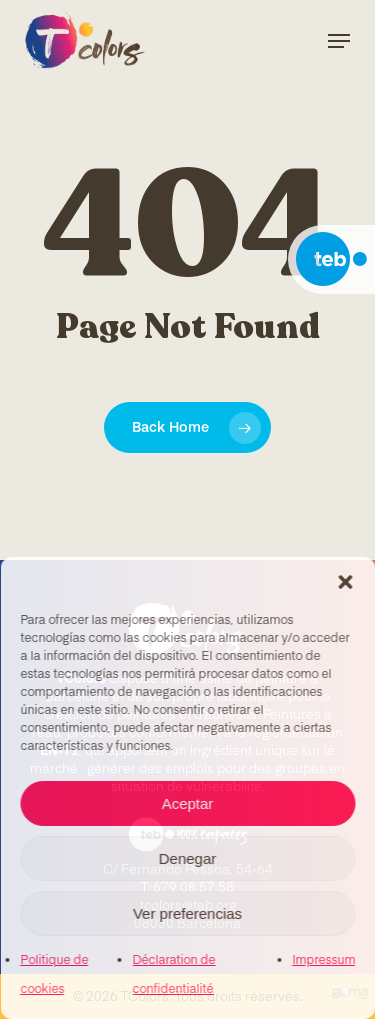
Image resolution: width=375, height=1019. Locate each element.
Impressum (323, 961)
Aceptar (188, 803)
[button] (345, 582)
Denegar (188, 858)
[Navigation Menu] (339, 41)
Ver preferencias (187, 913)
